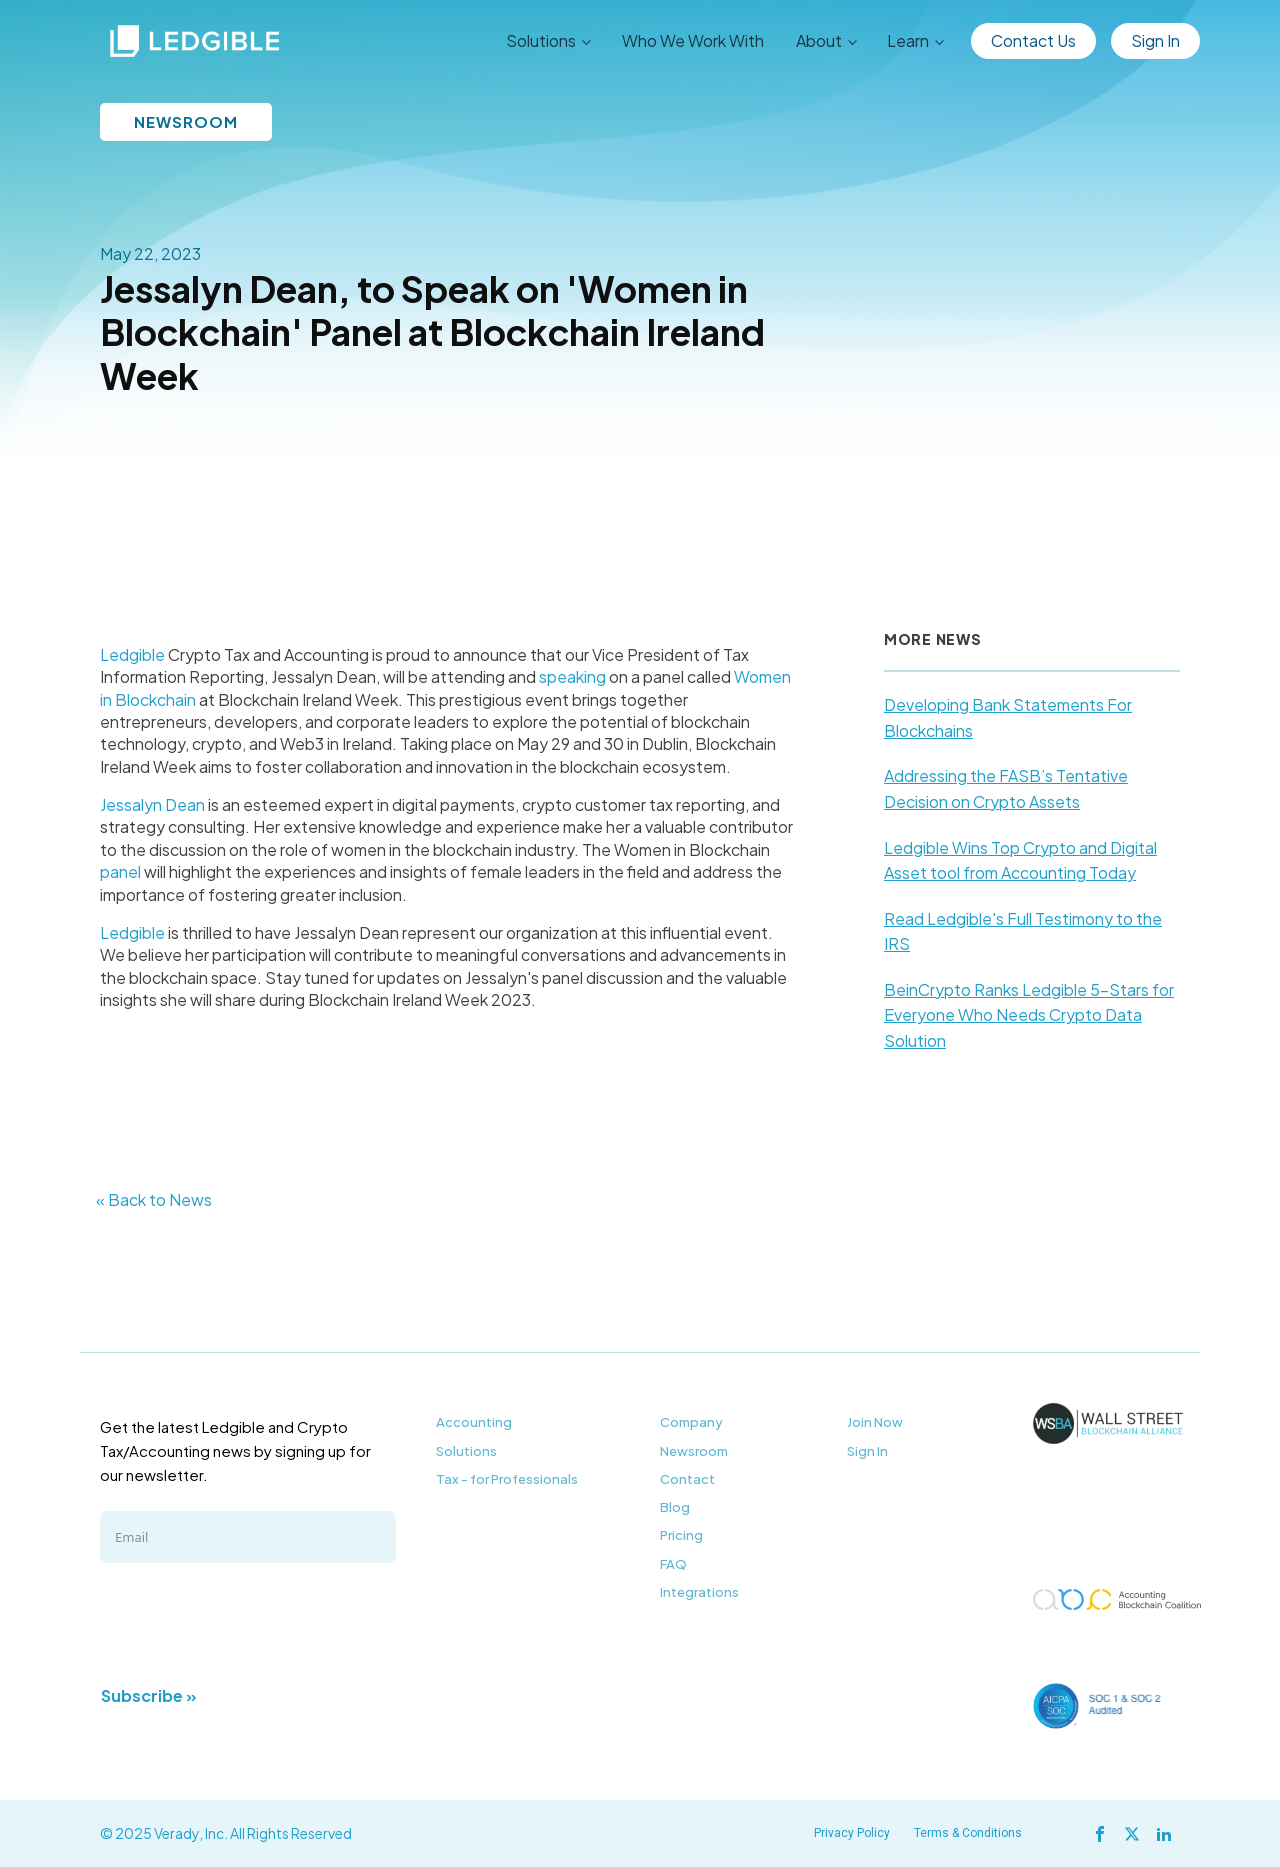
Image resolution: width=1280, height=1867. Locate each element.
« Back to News (154, 1199)
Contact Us (1033, 40)
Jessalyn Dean (152, 804)
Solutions (541, 40)
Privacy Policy (852, 1833)
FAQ (673, 1564)
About (819, 40)
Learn (908, 40)
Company (691, 1422)
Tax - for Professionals (507, 1479)
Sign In (1155, 40)
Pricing (681, 1535)
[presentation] (252, 1622)
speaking (572, 676)
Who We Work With (693, 40)
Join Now (875, 1422)
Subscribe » (149, 1695)
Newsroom (694, 1451)
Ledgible (132, 654)
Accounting (474, 1422)
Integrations (699, 1592)
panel (120, 871)
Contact (687, 1479)
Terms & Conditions (968, 1833)
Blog (675, 1507)
